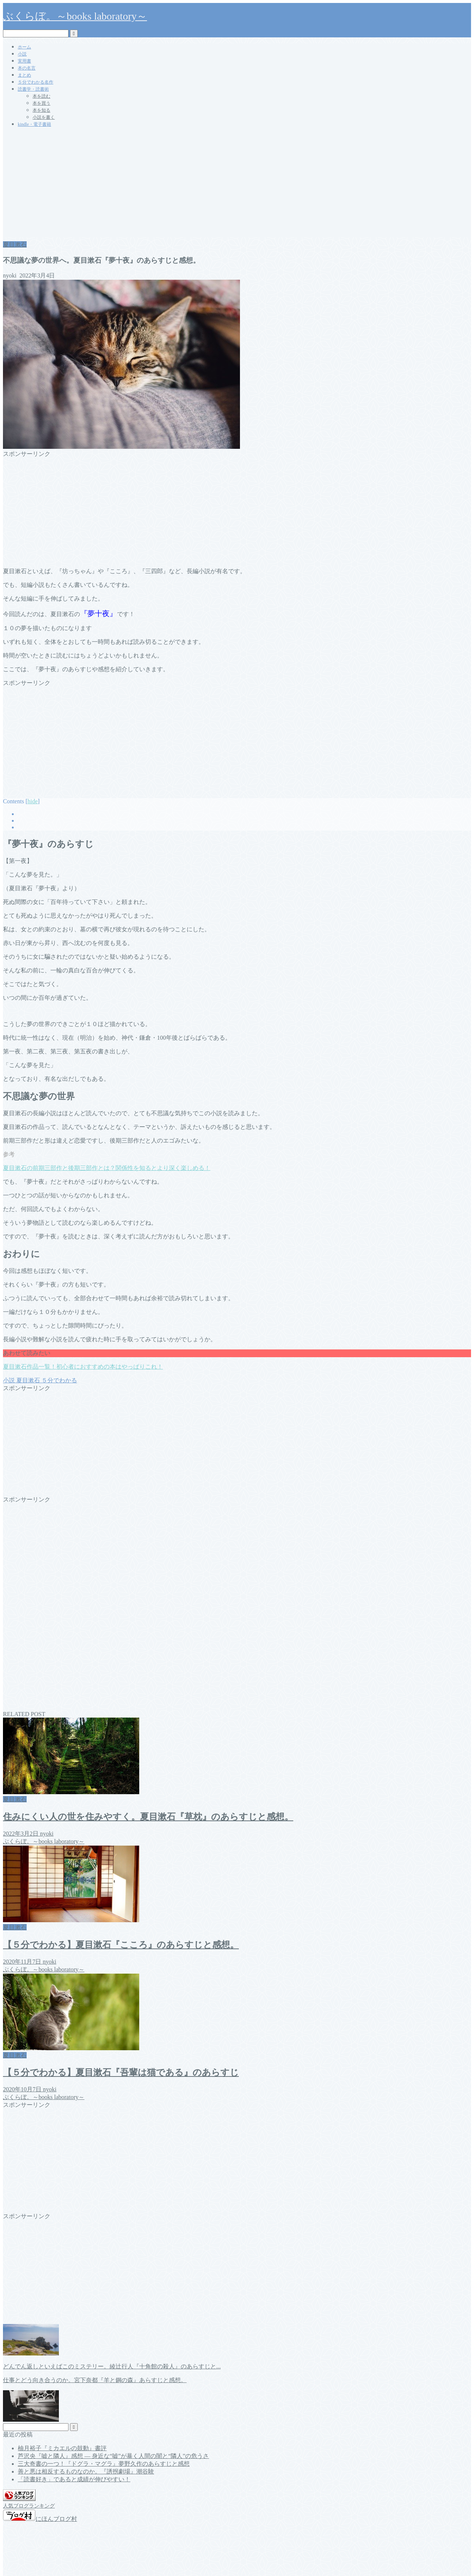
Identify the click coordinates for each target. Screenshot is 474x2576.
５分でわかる (58, 1380)
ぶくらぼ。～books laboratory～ (75, 16)
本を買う (41, 103)
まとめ (24, 75)
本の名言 (27, 68)
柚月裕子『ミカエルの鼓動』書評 (62, 2448)
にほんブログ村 (40, 2519)
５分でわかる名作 (35, 82)
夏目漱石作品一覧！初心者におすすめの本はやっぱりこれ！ (83, 1366)
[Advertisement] (237, 185)
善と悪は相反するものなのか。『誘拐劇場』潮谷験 (86, 2471)
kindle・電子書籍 (34, 124)
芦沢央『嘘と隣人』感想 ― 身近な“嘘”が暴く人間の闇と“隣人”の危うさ (113, 2456)
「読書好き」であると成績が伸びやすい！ (74, 2479)
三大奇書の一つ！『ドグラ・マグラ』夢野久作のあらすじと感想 (104, 2464)
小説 (22, 54)
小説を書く (44, 117)
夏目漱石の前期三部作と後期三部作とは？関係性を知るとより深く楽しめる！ (106, 1168)
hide (32, 801)
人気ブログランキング (29, 2506)
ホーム (24, 47)
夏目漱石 (15, 244)
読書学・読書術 (33, 89)
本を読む (41, 96)
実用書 (24, 61)
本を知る (41, 110)
